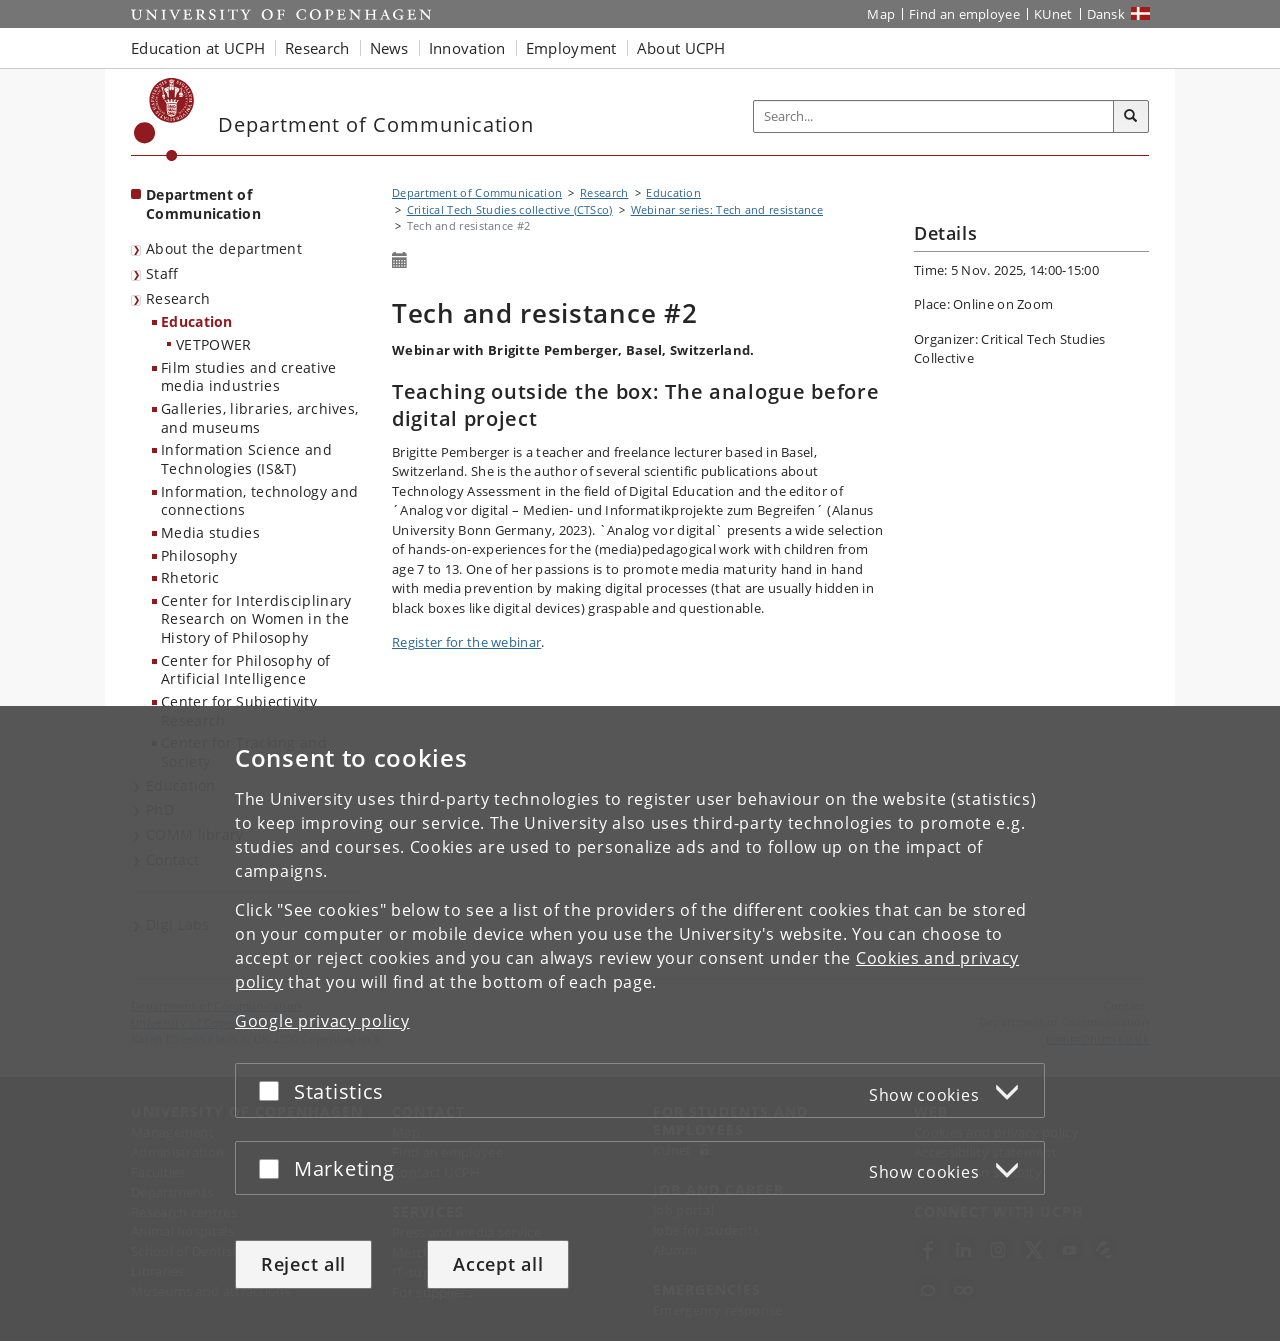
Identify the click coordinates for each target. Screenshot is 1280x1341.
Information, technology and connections (259, 501)
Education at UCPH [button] (198, 48)
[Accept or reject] (274, 1090)
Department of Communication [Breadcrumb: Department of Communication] (477, 192)
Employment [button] (571, 48)
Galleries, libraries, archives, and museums (259, 418)
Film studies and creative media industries (249, 377)
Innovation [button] (467, 48)
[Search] (1131, 117)
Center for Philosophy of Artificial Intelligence (245, 670)
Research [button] (317, 48)
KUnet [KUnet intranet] (1053, 14)
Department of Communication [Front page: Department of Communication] (203, 204)
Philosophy (199, 555)
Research (178, 298)
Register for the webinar (466, 642)
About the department (224, 248)
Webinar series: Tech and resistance (727, 209)
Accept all (498, 1264)
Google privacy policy (322, 1021)
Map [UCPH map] (881, 14)
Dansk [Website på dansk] (1106, 14)
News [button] (389, 48)
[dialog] (640, 1023)
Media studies (210, 532)
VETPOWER (213, 344)
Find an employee (964, 14)
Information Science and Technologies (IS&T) (246, 459)
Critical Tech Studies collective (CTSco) (510, 209)
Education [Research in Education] (197, 321)
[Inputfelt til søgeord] (934, 116)
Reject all (303, 1264)
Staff (162, 273)
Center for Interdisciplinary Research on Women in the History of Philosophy (256, 619)
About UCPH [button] (681, 48)
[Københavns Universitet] (164, 119)
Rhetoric (190, 577)
